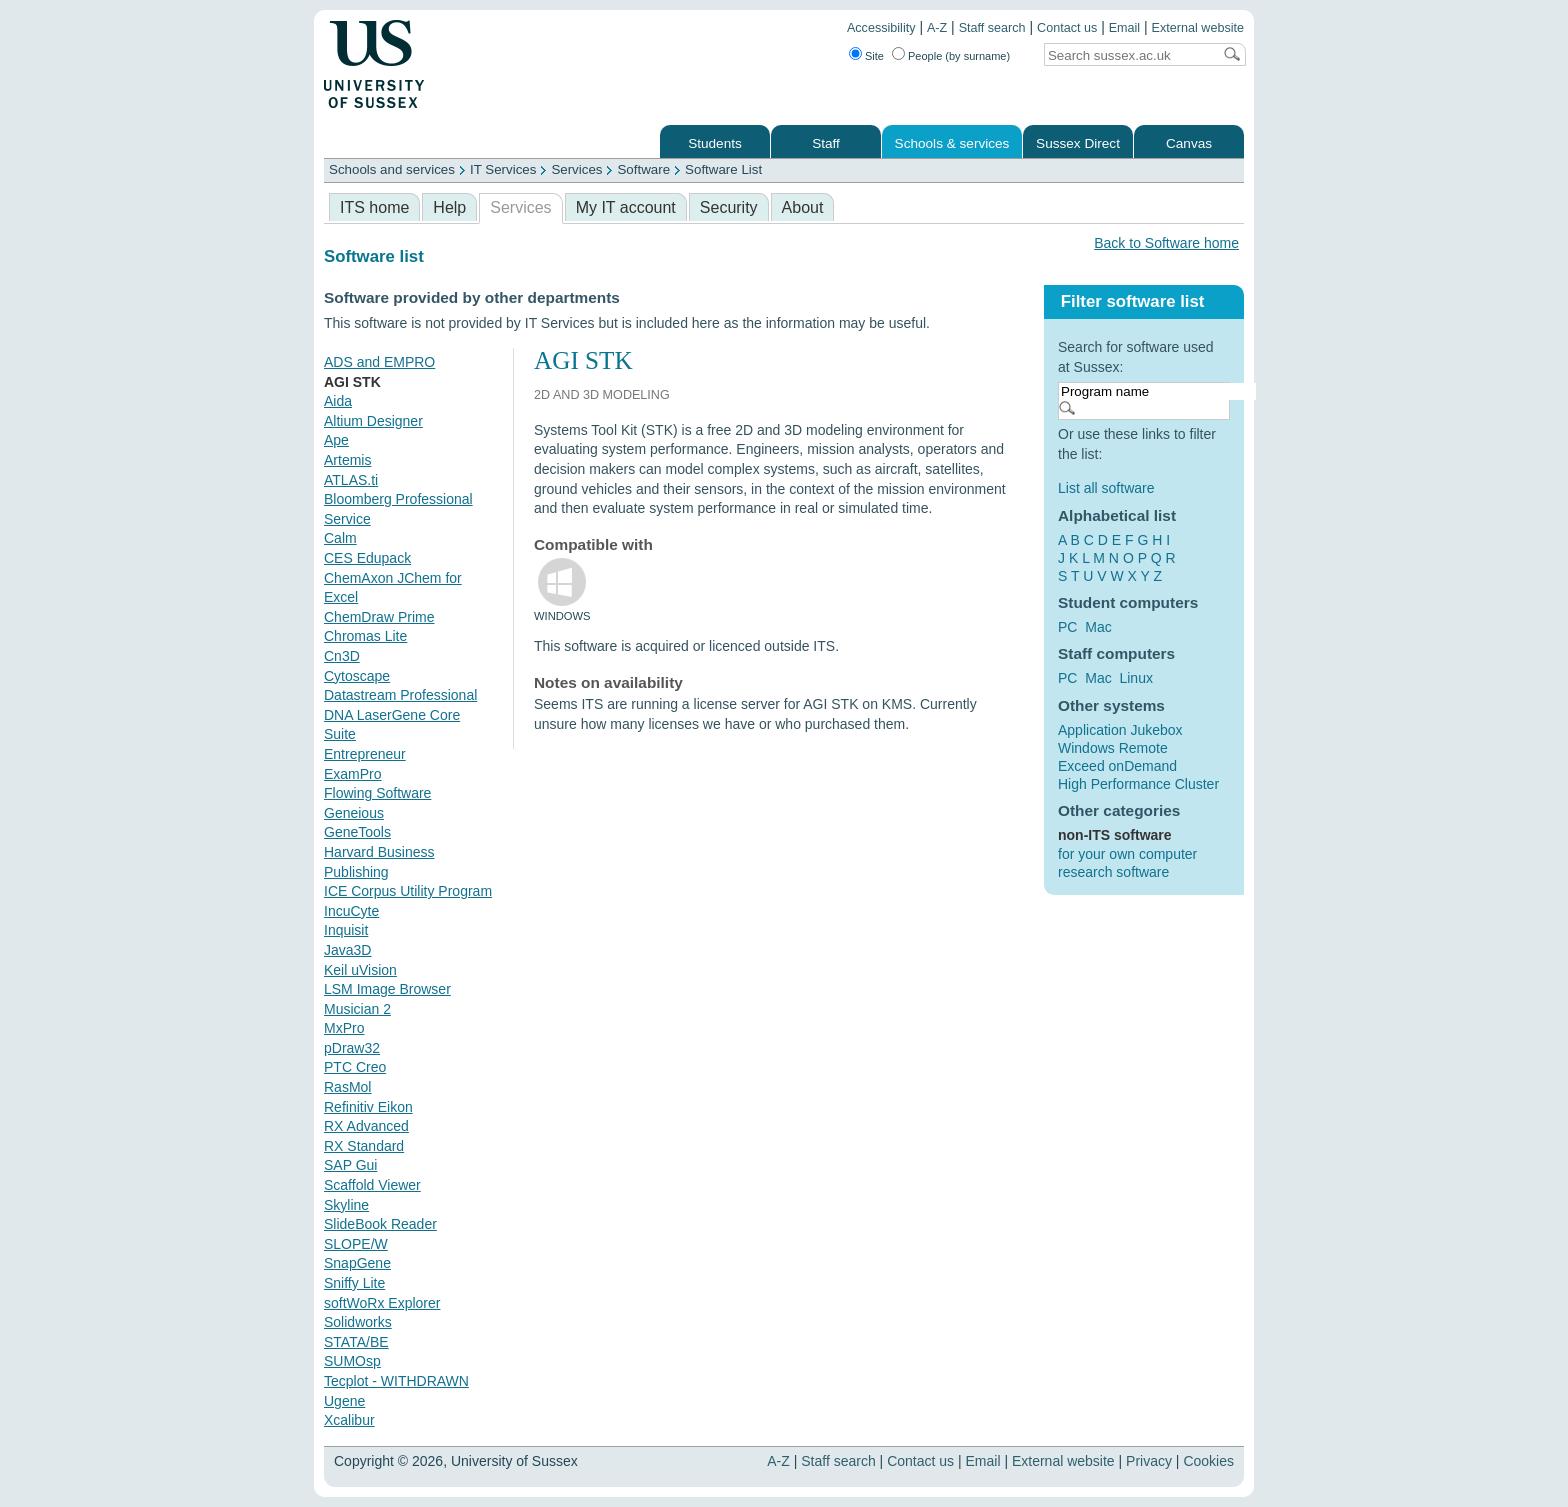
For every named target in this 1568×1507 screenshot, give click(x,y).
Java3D (347, 950)
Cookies (1208, 1461)
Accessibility (881, 28)
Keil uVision (360, 970)
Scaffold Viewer (372, 1185)
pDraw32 (352, 1048)
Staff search (992, 28)
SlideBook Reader (380, 1224)
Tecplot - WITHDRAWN (396, 1381)
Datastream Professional (400, 695)
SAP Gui (350, 1165)
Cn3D (342, 656)
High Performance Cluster (1138, 784)
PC (1067, 627)
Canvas (1189, 143)
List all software (1106, 488)
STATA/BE (356, 1342)
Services (576, 169)
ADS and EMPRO (379, 362)
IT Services (503, 169)
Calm (340, 538)
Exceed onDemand (1117, 766)
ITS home (374, 207)
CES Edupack (367, 558)
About (803, 207)
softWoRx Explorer (382, 1303)
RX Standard (364, 1146)
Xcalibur (349, 1420)
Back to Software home (1166, 243)
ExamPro (353, 774)
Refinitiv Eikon (368, 1107)
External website (1198, 28)
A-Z (937, 28)
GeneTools (357, 832)
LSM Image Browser (387, 989)
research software (1113, 872)
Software (643, 169)
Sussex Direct (1078, 143)
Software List (723, 169)
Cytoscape (357, 676)
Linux (1135, 678)
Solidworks (358, 1322)
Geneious (354, 813)
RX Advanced (366, 1126)
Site (874, 56)
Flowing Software (377, 793)
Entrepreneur (365, 754)
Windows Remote (1113, 748)
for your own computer (1127, 854)
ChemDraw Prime (379, 617)
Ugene (344, 1401)
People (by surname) (959, 56)
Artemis (347, 460)
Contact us (1067, 28)
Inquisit (346, 930)
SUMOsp (352, 1361)
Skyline (346, 1205)
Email (1125, 28)
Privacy (1149, 1461)
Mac (1098, 627)
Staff (826, 143)
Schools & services (952, 143)
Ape (336, 440)
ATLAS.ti (351, 480)
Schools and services (392, 169)
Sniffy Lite (354, 1283)
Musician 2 (357, 1009)
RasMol (347, 1087)
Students (715, 143)
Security (729, 207)
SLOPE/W (356, 1244)
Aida (338, 401)
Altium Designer (373, 421)
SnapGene (357, 1263)
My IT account (626, 207)
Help (449, 207)
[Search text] (1128, 55)
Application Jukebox (1120, 730)
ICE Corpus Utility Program (408, 891)
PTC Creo (355, 1067)
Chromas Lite (365, 636)
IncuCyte (351, 911)
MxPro (344, 1028)
